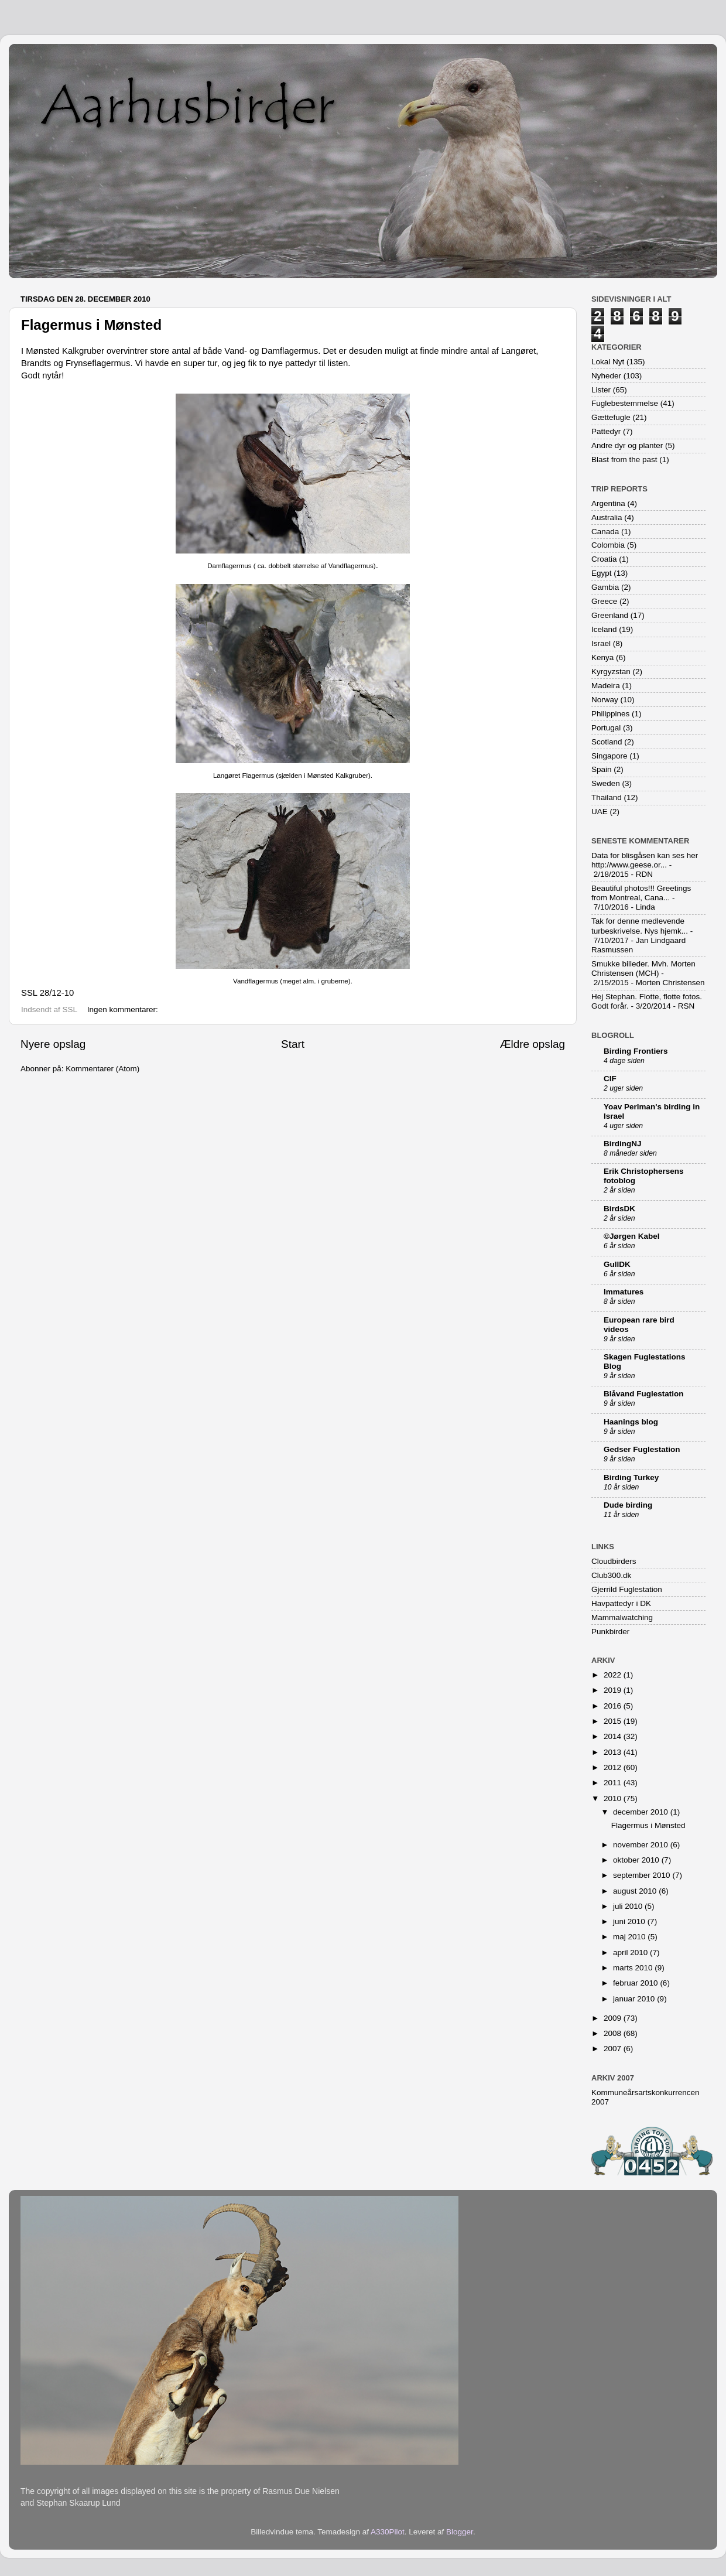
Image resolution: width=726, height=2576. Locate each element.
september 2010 (642, 1875)
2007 (614, 2048)
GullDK (617, 1264)
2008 (614, 2033)
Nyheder (606, 375)
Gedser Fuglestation (642, 1449)
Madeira (605, 685)
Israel (601, 643)
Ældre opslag (532, 1044)
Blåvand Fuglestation (644, 1393)
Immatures (623, 1291)
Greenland (609, 615)
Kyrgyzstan (611, 671)
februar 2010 (636, 1983)
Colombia (608, 545)
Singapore (609, 755)
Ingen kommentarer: (123, 1009)
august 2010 (636, 1891)
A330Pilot (388, 2531)
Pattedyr (606, 431)
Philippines (610, 713)
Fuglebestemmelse (624, 403)
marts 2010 (634, 1967)
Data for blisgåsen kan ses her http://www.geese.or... (644, 860)
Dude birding (628, 1505)
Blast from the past (624, 459)
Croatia (604, 559)
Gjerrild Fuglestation (626, 1589)
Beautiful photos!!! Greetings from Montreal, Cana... (641, 893)
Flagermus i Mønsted (91, 325)
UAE (599, 811)
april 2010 (631, 1952)
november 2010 (641, 1844)
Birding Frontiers (636, 1051)
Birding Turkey (631, 1477)
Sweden (605, 783)
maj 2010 (630, 1936)
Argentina (608, 503)
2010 (614, 1798)
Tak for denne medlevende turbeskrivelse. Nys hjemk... (639, 926)
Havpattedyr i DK (621, 1603)
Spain (601, 769)
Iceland (604, 629)
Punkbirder (610, 1631)
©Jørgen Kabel (631, 1236)
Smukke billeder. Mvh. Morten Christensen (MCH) (643, 968)
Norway (604, 699)
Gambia (605, 587)
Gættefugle (611, 417)
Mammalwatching (622, 1617)
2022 (614, 1674)
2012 (614, 1767)
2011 (614, 1782)
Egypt (601, 573)
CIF (610, 1078)
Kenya (602, 657)
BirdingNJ (623, 1143)
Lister (601, 389)
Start (292, 1044)
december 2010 (641, 1812)
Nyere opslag (52, 1044)
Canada (605, 531)
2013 (614, 1752)
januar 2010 (635, 1998)
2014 (614, 1736)
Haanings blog (631, 1421)
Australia (606, 517)
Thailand (606, 797)
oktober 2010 (637, 1860)
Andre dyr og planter (627, 445)
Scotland (606, 741)
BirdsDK (619, 1208)
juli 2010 (629, 1906)
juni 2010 (630, 1921)
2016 (614, 1706)
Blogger (459, 2531)
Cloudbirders (613, 1561)
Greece (604, 601)
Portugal (606, 727)
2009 (614, 2018)
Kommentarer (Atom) (102, 1068)
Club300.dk (611, 1575)
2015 (614, 1721)
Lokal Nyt (607, 361)
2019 (614, 1690)
